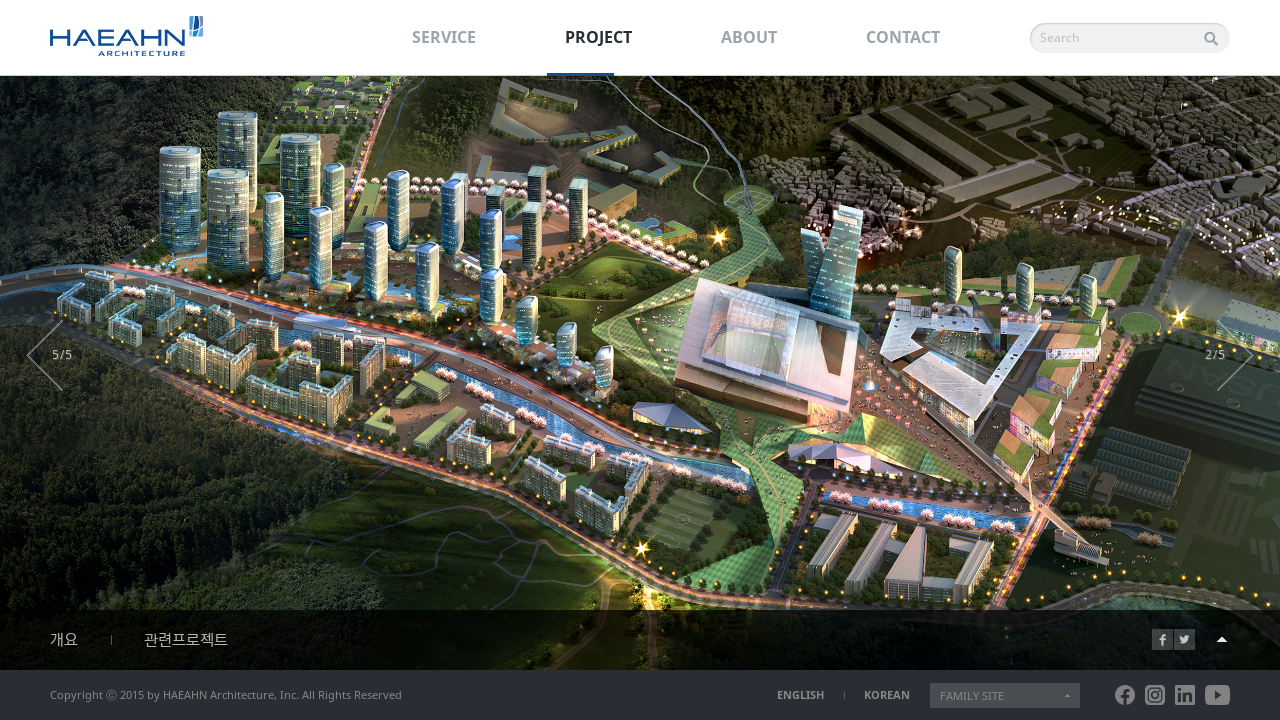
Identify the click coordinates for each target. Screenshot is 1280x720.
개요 (64, 640)
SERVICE (444, 37)
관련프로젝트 (186, 640)
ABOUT (749, 37)
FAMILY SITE (972, 695)
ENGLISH (800, 694)
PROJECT (598, 37)
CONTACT (903, 37)
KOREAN (887, 694)
